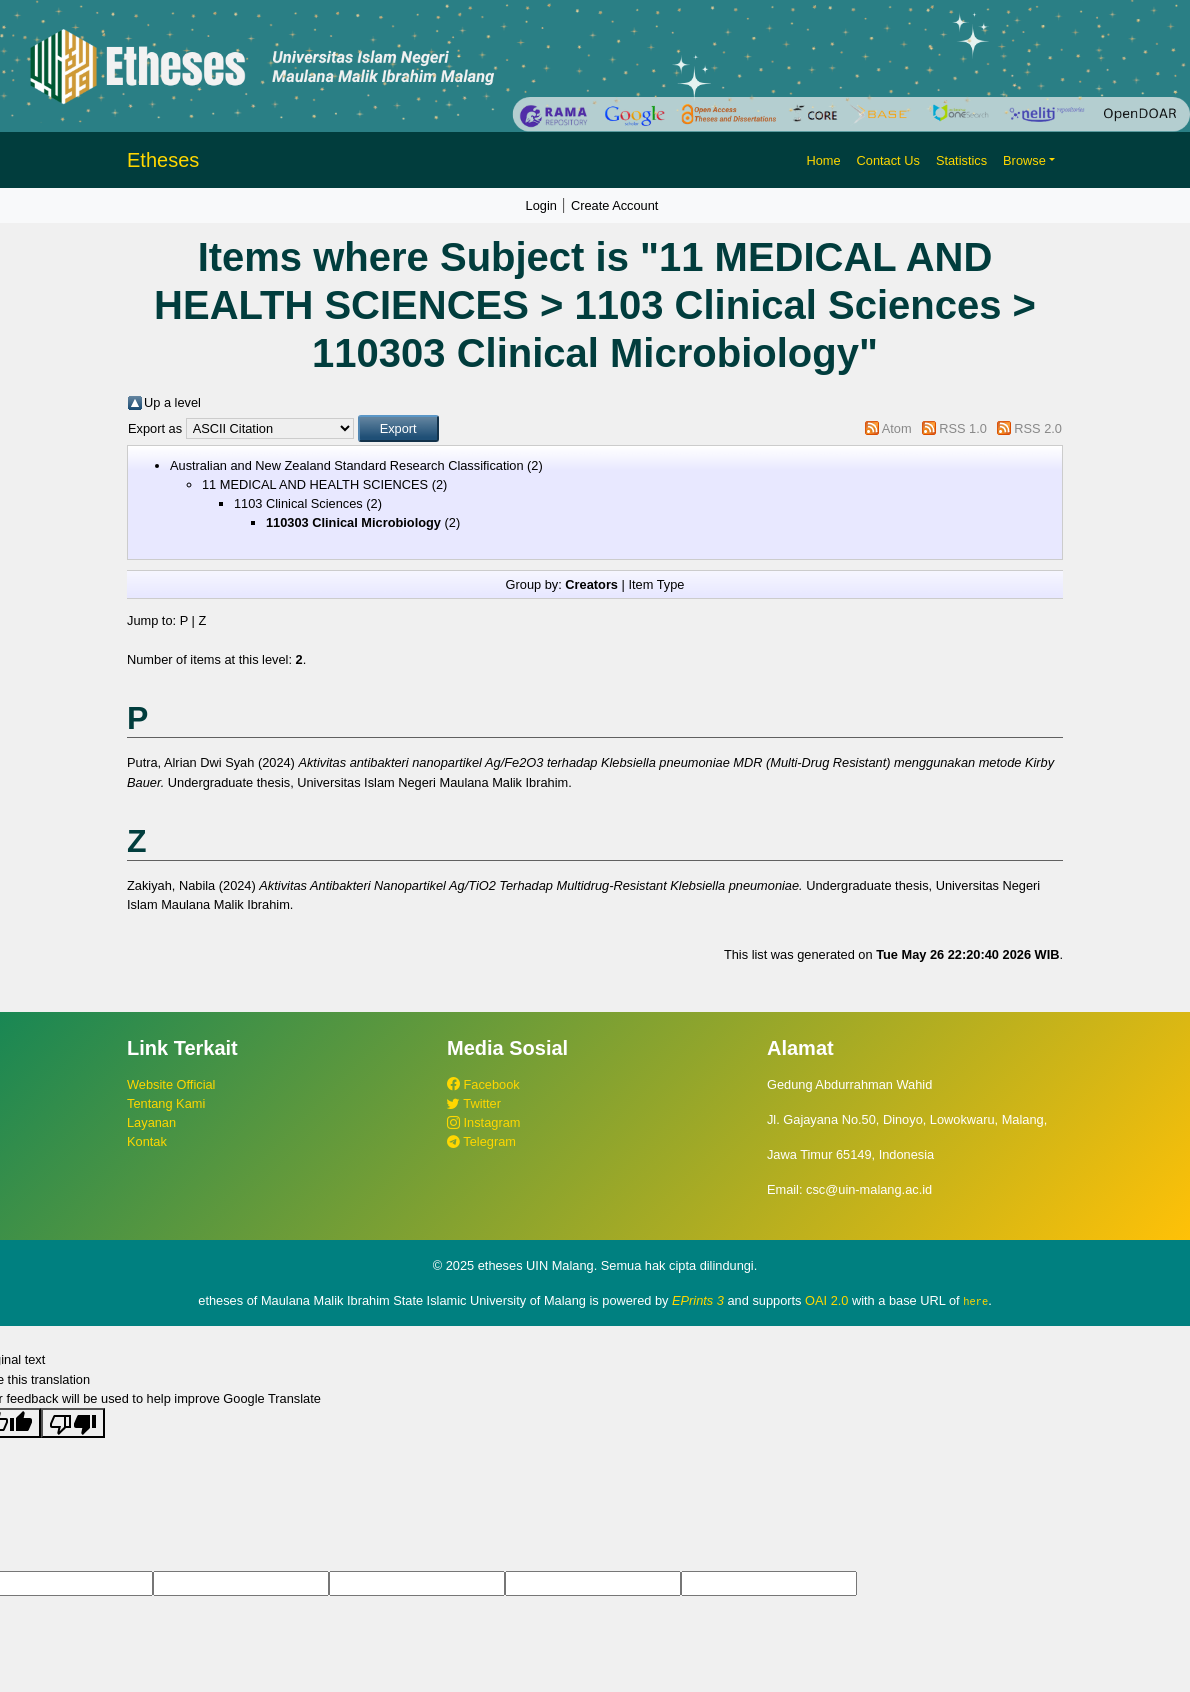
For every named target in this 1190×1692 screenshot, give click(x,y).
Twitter (474, 1103)
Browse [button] (1024, 160)
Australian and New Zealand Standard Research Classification (347, 465)
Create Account (615, 205)
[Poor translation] (73, 1423)
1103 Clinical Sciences (298, 503)
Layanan (151, 1122)
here (975, 1301)
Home (823, 160)
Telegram (481, 1141)
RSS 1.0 (963, 428)
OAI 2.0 (826, 1300)
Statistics (961, 160)
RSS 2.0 (1038, 428)
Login (541, 205)
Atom (897, 428)
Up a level (172, 402)
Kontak (147, 1141)
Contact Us (888, 160)
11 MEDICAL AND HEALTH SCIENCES (315, 484)
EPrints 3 (698, 1300)
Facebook (483, 1084)
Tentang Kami (166, 1103)
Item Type (656, 584)
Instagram (483, 1122)
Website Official (171, 1084)
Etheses (163, 160)
